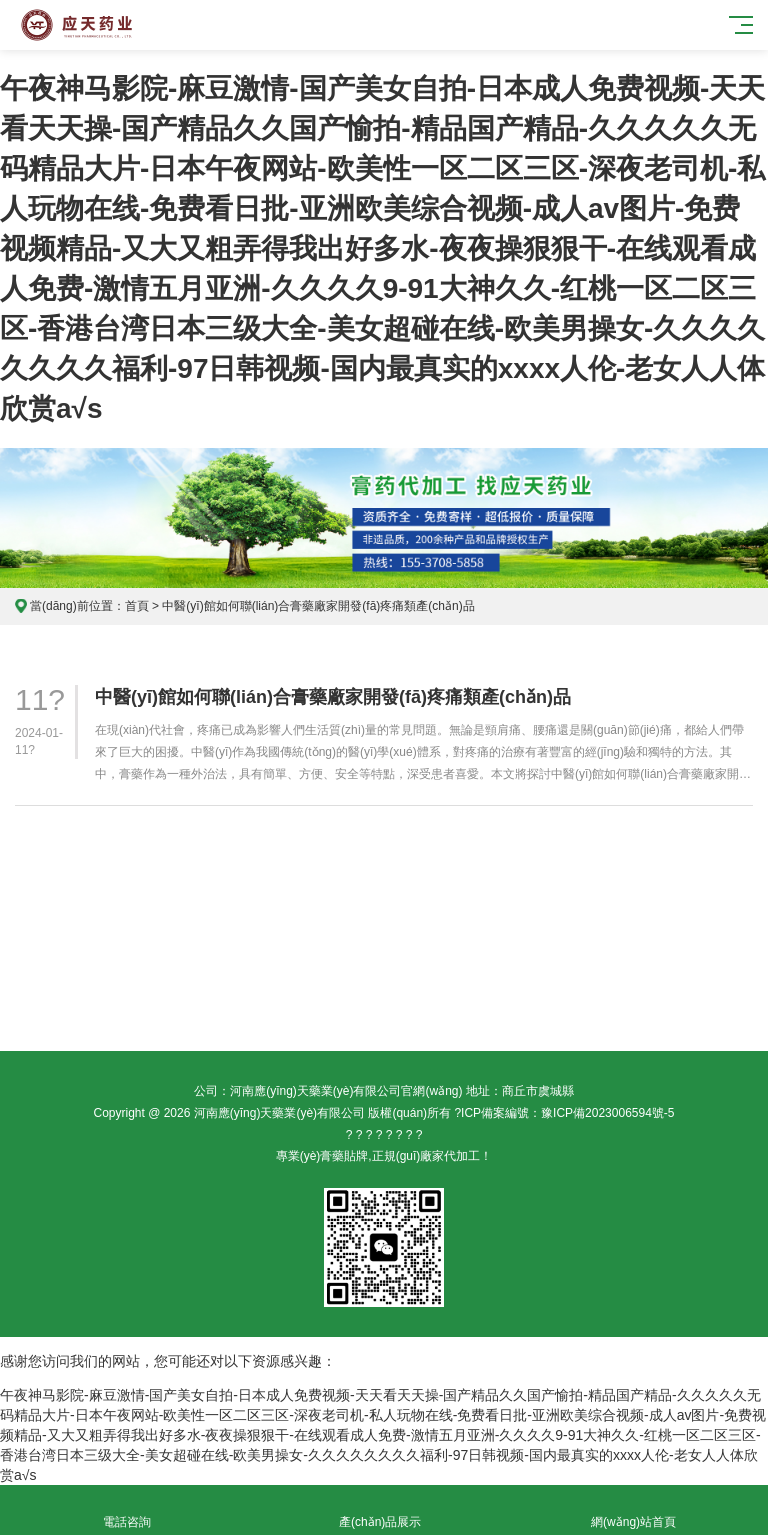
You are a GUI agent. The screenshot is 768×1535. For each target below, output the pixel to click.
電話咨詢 (126, 1510)
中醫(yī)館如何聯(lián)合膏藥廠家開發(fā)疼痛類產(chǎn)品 (333, 697)
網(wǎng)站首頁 (633, 1510)
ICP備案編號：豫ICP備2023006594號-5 (567, 1113)
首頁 (137, 606)
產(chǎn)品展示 (379, 1510)
